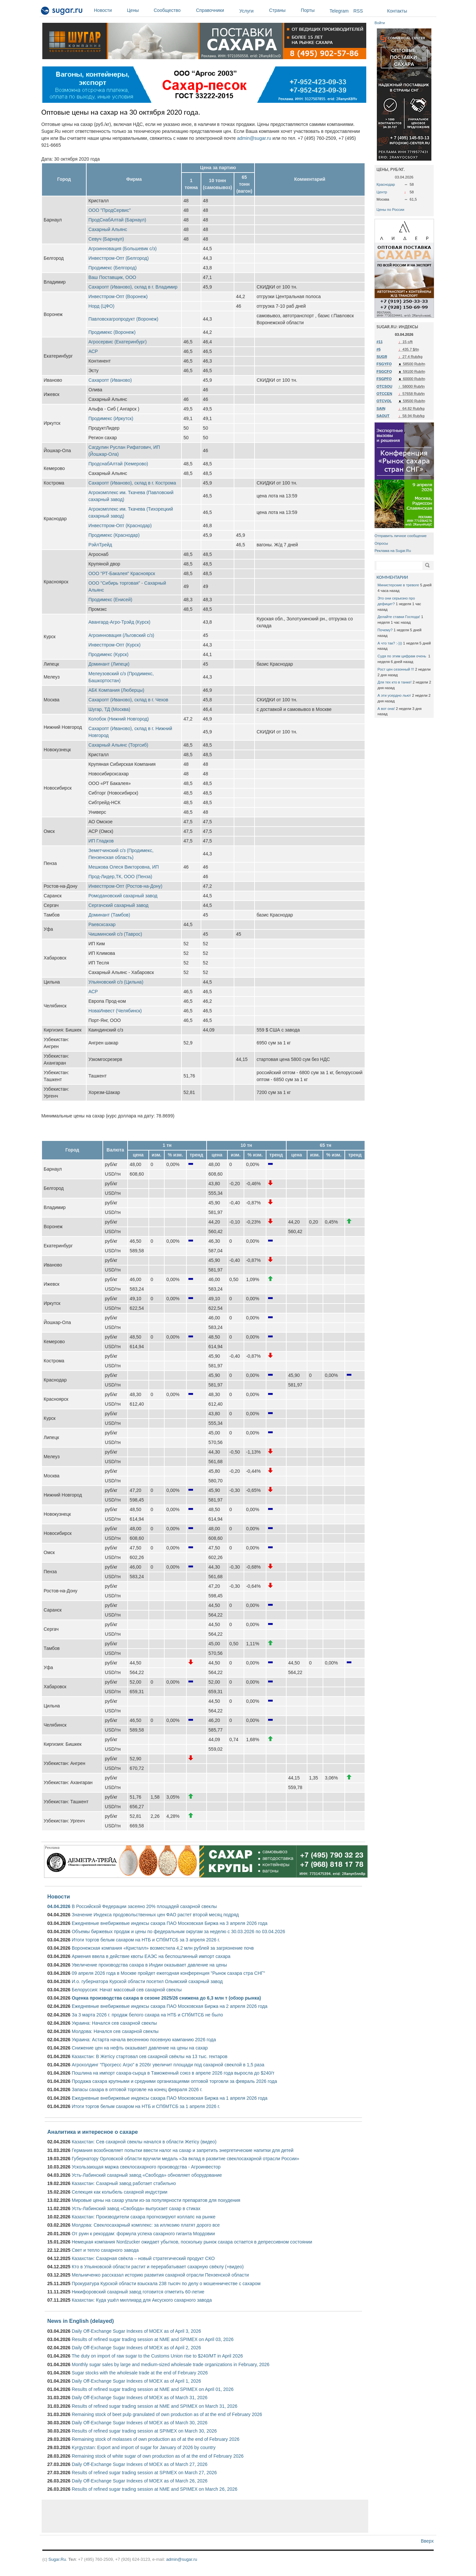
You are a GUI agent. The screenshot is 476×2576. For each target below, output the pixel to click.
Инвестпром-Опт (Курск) (114, 644)
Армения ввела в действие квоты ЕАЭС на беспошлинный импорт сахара (151, 1956)
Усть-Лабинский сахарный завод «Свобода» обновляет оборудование (147, 2175)
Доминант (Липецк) (108, 664)
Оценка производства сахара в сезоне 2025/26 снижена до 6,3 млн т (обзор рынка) (166, 1998)
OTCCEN (384, 394)
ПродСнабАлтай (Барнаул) (117, 219)
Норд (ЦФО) (101, 306)
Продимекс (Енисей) (110, 599)
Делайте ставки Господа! (398, 617)
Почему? (385, 630)
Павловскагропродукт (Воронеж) (123, 319)
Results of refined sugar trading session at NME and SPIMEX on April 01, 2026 (153, 2389)
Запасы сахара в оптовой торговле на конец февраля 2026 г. (137, 2089)
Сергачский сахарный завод (118, 905)
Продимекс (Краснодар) (113, 535)
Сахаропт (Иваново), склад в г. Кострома (132, 483)
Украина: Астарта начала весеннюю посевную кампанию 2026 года (144, 2039)
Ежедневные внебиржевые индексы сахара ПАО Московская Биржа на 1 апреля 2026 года (169, 2098)
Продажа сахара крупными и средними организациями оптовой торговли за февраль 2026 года (174, 2081)
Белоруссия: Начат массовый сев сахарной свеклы (127, 1989)
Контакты (397, 11)
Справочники (216, 10)
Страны (283, 10)
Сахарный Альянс (107, 229)
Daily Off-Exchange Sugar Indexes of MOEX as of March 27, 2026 (140, 2464)
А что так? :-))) (389, 643)
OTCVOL (384, 401)
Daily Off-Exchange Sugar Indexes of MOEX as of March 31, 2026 (140, 2397)
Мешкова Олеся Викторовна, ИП (123, 867)
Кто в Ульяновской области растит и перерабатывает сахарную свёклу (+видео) (158, 2266)
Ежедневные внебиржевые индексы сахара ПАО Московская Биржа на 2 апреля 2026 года (169, 2006)
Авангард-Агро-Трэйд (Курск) (119, 622)
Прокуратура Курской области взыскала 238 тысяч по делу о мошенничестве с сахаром (166, 2283)
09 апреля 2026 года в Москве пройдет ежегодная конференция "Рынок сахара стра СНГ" (168, 1973)
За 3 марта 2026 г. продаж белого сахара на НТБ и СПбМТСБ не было (147, 2014)
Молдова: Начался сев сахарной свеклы (115, 2031)
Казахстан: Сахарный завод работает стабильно (124, 2183)
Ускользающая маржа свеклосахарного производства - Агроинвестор (146, 2166)
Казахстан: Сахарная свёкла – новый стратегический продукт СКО (143, 2258)
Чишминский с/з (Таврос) (115, 934)
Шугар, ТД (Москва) (109, 709)
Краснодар (386, 184)
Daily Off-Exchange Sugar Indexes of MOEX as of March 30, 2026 (140, 2422)
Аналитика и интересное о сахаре (92, 2132)
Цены (138, 10)
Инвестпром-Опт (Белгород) (118, 258)
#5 (378, 349)
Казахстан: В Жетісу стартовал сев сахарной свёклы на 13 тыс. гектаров (149, 2056)
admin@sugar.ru (254, 138)
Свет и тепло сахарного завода (105, 2250)
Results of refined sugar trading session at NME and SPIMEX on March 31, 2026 (154, 2406)
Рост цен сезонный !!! (395, 669)
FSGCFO (384, 371)
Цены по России (390, 210)
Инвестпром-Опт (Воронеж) (117, 296)
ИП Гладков (100, 840)
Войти (380, 23)
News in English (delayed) (80, 2321)
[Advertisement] (205, 2516)
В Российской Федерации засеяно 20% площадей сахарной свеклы (144, 1906)
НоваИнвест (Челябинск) (115, 1010)
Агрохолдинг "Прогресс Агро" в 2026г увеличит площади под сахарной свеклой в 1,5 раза (168, 2064)
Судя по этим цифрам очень (402, 656)
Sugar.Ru (57, 2559)
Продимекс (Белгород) (112, 267)
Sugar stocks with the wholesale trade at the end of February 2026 (140, 2372)
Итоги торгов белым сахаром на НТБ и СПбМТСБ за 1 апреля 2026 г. (146, 2106)
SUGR (382, 357)
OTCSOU (384, 386)
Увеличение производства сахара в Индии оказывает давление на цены (149, 1965)
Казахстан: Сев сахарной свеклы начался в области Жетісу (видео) (144, 2141)
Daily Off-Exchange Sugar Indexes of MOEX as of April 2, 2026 (136, 2347)
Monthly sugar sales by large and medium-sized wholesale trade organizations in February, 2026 (170, 2364)
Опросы (381, 543)
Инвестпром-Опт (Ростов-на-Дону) (125, 886)
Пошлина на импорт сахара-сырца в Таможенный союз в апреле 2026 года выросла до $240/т (173, 2073)
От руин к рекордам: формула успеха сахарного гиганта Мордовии (143, 2233)
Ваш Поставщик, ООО (112, 277)
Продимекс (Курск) (108, 654)
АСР (93, 351)
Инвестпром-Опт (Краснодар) (120, 525)
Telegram (339, 11)
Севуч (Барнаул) (106, 239)
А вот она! (386, 709)
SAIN (381, 408)
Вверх (427, 2541)
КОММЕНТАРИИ (392, 577)
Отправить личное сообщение (400, 536)
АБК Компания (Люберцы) (116, 690)
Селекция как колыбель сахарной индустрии (119, 2192)
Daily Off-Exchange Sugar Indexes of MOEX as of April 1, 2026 (136, 2381)
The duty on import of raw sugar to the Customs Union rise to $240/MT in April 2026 (157, 2356)
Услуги (246, 11)
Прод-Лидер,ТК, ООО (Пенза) (120, 876)
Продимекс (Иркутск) (110, 418)
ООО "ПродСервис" (109, 210)
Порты (313, 10)
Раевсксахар (101, 924)
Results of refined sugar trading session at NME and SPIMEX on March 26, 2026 (154, 2489)
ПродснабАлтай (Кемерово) (118, 463)
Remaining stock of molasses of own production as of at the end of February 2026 (155, 2439)
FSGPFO (384, 379)
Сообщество (173, 10)
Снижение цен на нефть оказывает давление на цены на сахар (140, 2047)
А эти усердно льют (394, 695)
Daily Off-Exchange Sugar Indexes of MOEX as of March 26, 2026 (140, 2480)
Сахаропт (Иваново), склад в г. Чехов (128, 699)
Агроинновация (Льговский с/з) (121, 635)
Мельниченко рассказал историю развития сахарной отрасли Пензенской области (160, 2275)
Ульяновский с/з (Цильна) (115, 982)
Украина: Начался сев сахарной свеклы (114, 2023)
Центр (382, 192)
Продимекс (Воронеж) (112, 332)
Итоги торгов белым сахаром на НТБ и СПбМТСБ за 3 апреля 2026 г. (146, 1939)
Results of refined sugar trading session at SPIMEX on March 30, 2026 (144, 2431)
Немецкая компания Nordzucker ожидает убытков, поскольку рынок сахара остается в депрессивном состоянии (192, 2241)
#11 (380, 342)
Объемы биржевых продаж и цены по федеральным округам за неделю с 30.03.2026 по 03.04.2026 (178, 1931)
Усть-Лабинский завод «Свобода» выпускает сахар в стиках (136, 2208)
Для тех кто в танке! (394, 682)
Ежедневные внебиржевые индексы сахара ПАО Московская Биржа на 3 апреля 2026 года (169, 1923)
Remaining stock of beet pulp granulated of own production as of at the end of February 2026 (167, 2414)
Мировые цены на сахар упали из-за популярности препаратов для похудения (156, 2200)
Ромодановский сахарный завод (122, 895)
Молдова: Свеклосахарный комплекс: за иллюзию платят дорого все (146, 2225)
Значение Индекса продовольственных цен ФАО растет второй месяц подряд (155, 1914)
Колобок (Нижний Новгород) (118, 719)
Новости (109, 10)
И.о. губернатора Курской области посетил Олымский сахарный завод (147, 1981)
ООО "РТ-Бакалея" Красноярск (121, 573)
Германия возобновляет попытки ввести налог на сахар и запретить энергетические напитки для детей (183, 2150)
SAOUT (383, 416)
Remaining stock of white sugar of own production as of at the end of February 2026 (158, 2456)
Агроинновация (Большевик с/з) (122, 248)
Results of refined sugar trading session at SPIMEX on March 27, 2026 (144, 2472)
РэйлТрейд (100, 544)
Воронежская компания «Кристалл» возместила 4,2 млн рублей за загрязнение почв (163, 1948)
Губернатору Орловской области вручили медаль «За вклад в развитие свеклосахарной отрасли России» (185, 2158)
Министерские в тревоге (398, 585)
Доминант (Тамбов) (109, 914)
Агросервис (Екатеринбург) (117, 341)
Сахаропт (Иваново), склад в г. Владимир (132, 287)
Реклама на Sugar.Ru (393, 551)
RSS (358, 11)
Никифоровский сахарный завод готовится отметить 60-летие (138, 2291)
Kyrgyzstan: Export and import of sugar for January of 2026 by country (144, 2447)
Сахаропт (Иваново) (110, 380)
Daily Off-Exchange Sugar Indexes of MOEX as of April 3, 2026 (136, 2331)
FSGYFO (384, 364)
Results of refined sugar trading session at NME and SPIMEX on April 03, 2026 (153, 2339)
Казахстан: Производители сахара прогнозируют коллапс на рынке (144, 2216)
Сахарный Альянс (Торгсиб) (118, 745)
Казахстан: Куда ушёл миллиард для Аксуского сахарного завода (142, 2300)
